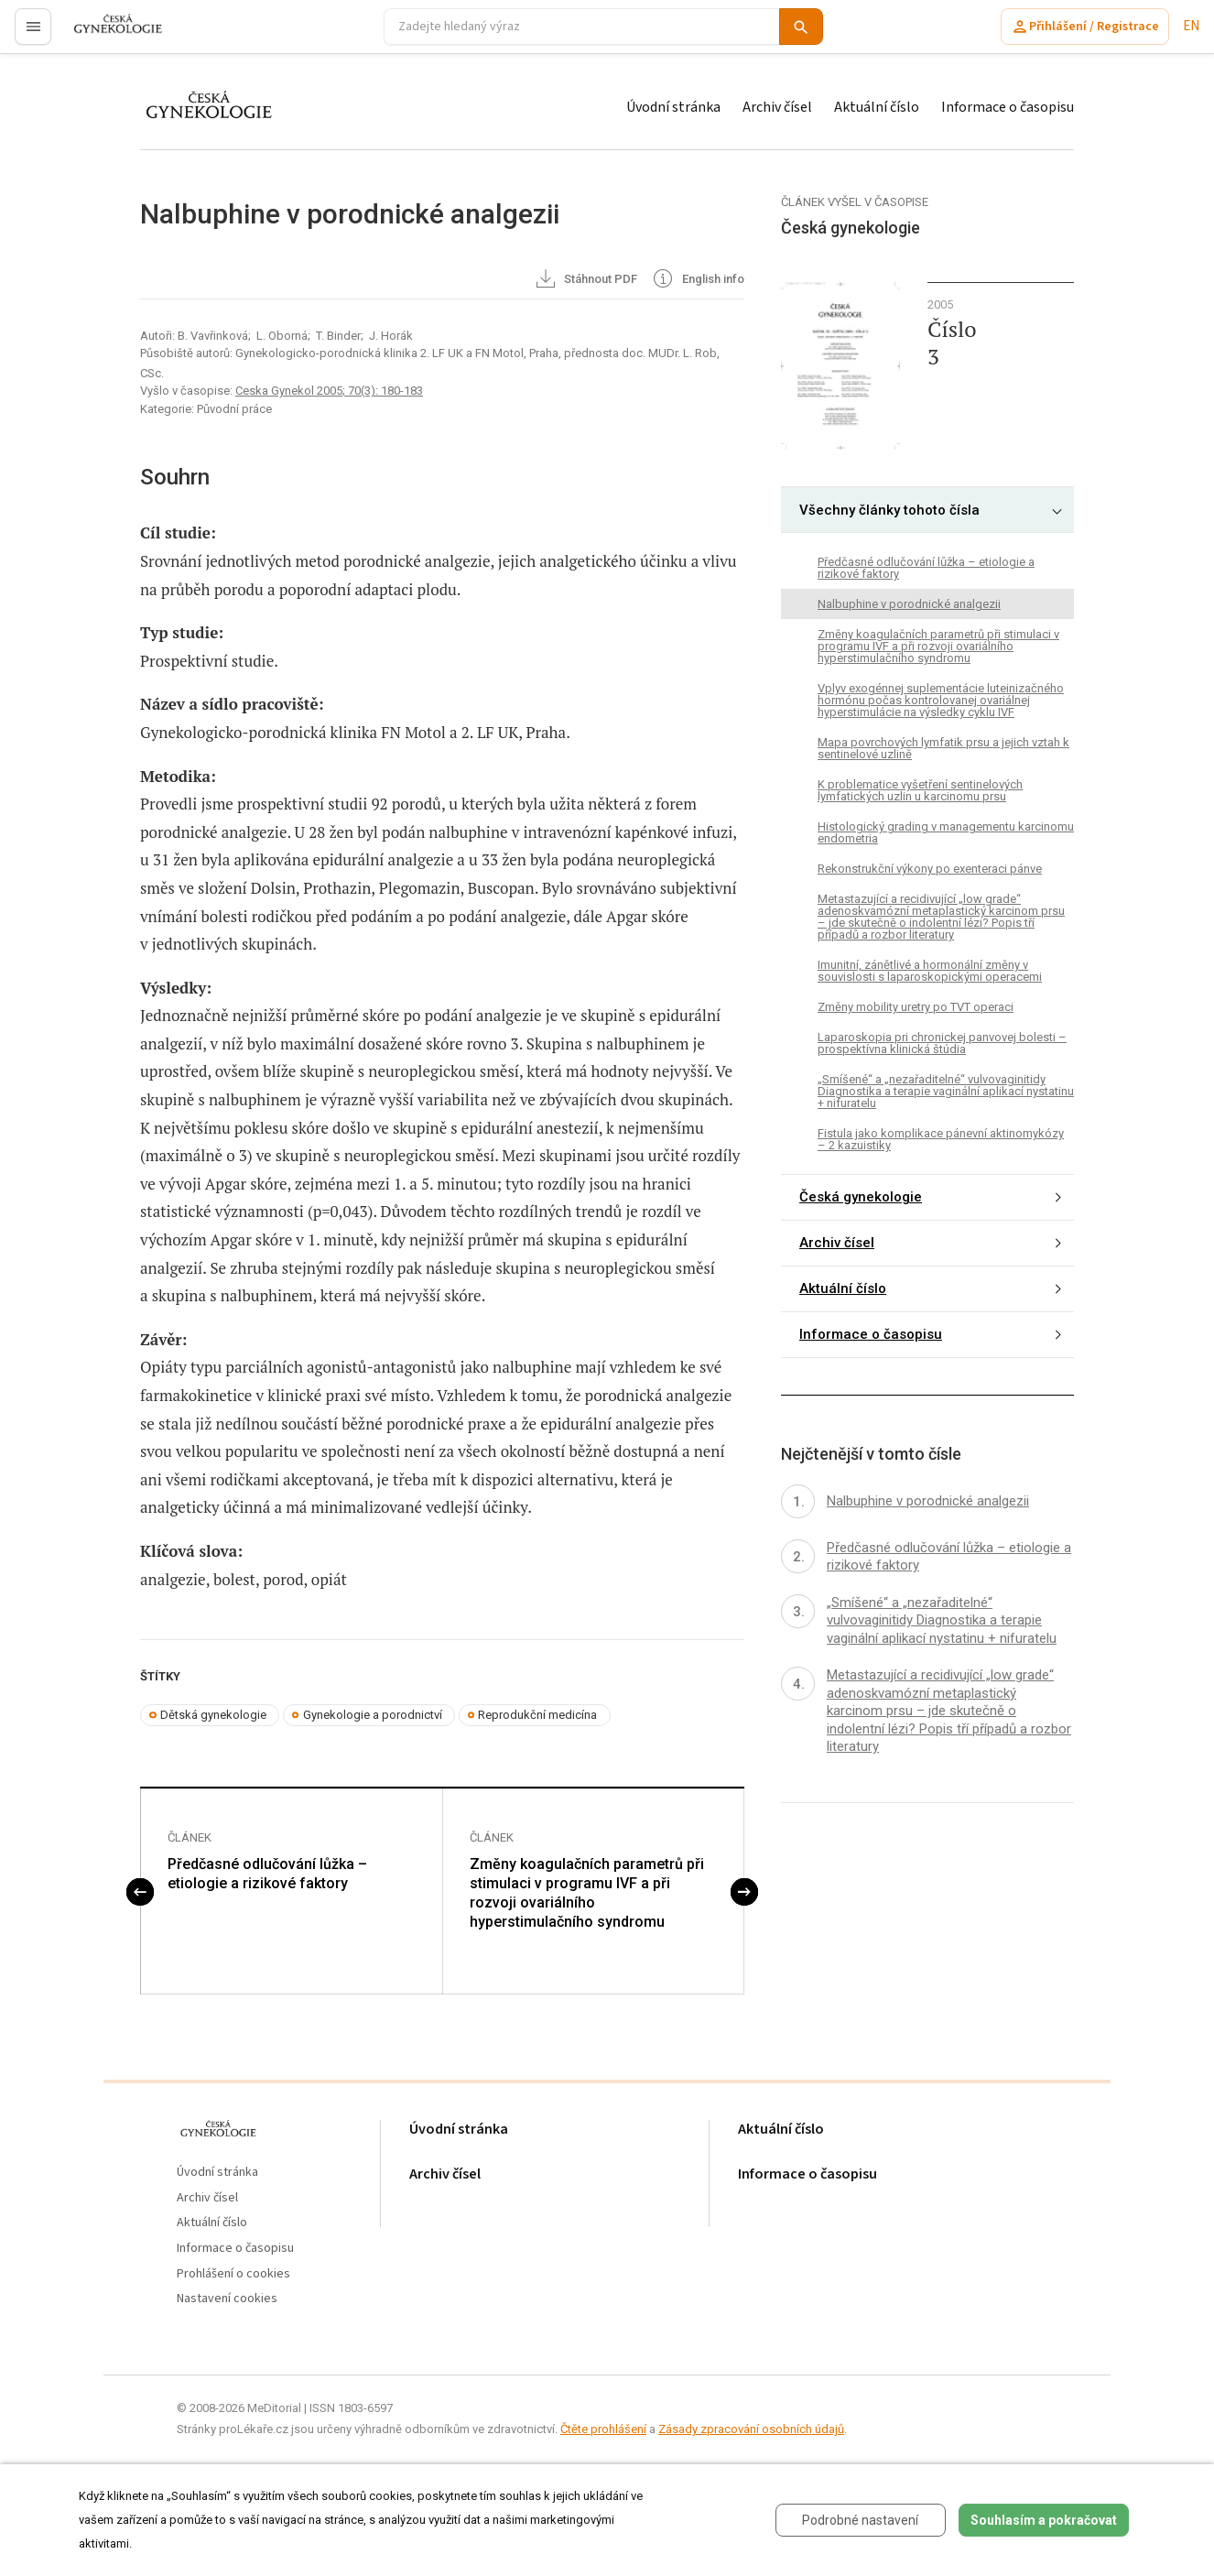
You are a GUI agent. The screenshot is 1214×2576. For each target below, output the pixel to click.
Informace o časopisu (1007, 107)
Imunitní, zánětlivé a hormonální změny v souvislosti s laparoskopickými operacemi (930, 971)
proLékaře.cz (107, 34)
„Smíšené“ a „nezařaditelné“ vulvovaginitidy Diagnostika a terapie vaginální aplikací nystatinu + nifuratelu (946, 1091)
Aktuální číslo (876, 107)
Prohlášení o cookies (233, 2274)
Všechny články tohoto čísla (889, 510)
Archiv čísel (777, 107)
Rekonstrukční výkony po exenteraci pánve (930, 868)
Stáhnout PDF (585, 280)
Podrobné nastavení (860, 2520)
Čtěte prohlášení (603, 2430)
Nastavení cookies (227, 2300)
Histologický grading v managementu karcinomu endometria (946, 832)
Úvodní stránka (673, 107)
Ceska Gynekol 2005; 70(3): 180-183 (329, 390)
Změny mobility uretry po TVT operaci (915, 1007)
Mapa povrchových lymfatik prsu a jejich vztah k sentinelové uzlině (943, 748)
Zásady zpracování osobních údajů (751, 2430)
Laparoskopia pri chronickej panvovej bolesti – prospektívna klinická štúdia (942, 1043)
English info (697, 280)
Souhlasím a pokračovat (1043, 2520)
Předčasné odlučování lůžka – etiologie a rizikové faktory (267, 1874)
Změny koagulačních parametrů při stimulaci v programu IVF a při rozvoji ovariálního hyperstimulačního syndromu (587, 1893)
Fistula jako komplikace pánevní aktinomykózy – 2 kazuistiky (941, 1139)
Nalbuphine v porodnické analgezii (909, 604)
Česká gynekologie (860, 1197)
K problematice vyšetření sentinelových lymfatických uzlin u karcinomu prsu (920, 790)
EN (1191, 26)
